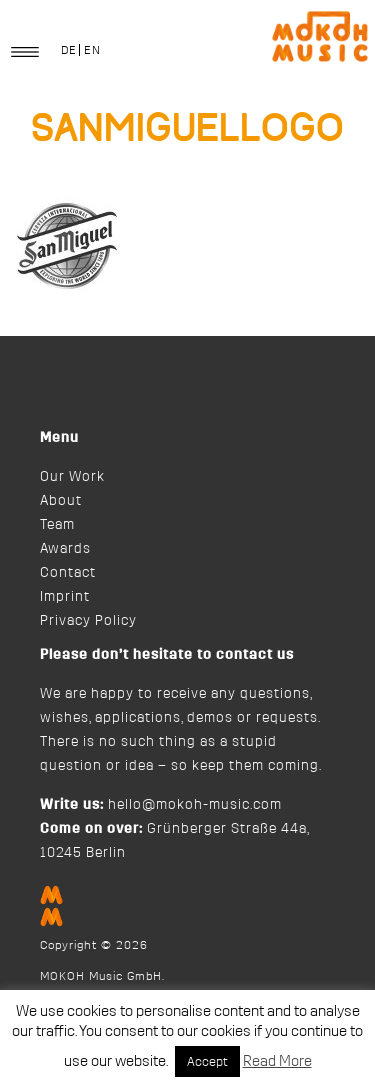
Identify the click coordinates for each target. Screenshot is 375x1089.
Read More (277, 1061)
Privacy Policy (88, 621)
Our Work (72, 477)
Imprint (65, 597)
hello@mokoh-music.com (195, 805)
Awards (65, 549)
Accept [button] (207, 1061)
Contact (68, 573)
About (61, 501)
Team (57, 525)
